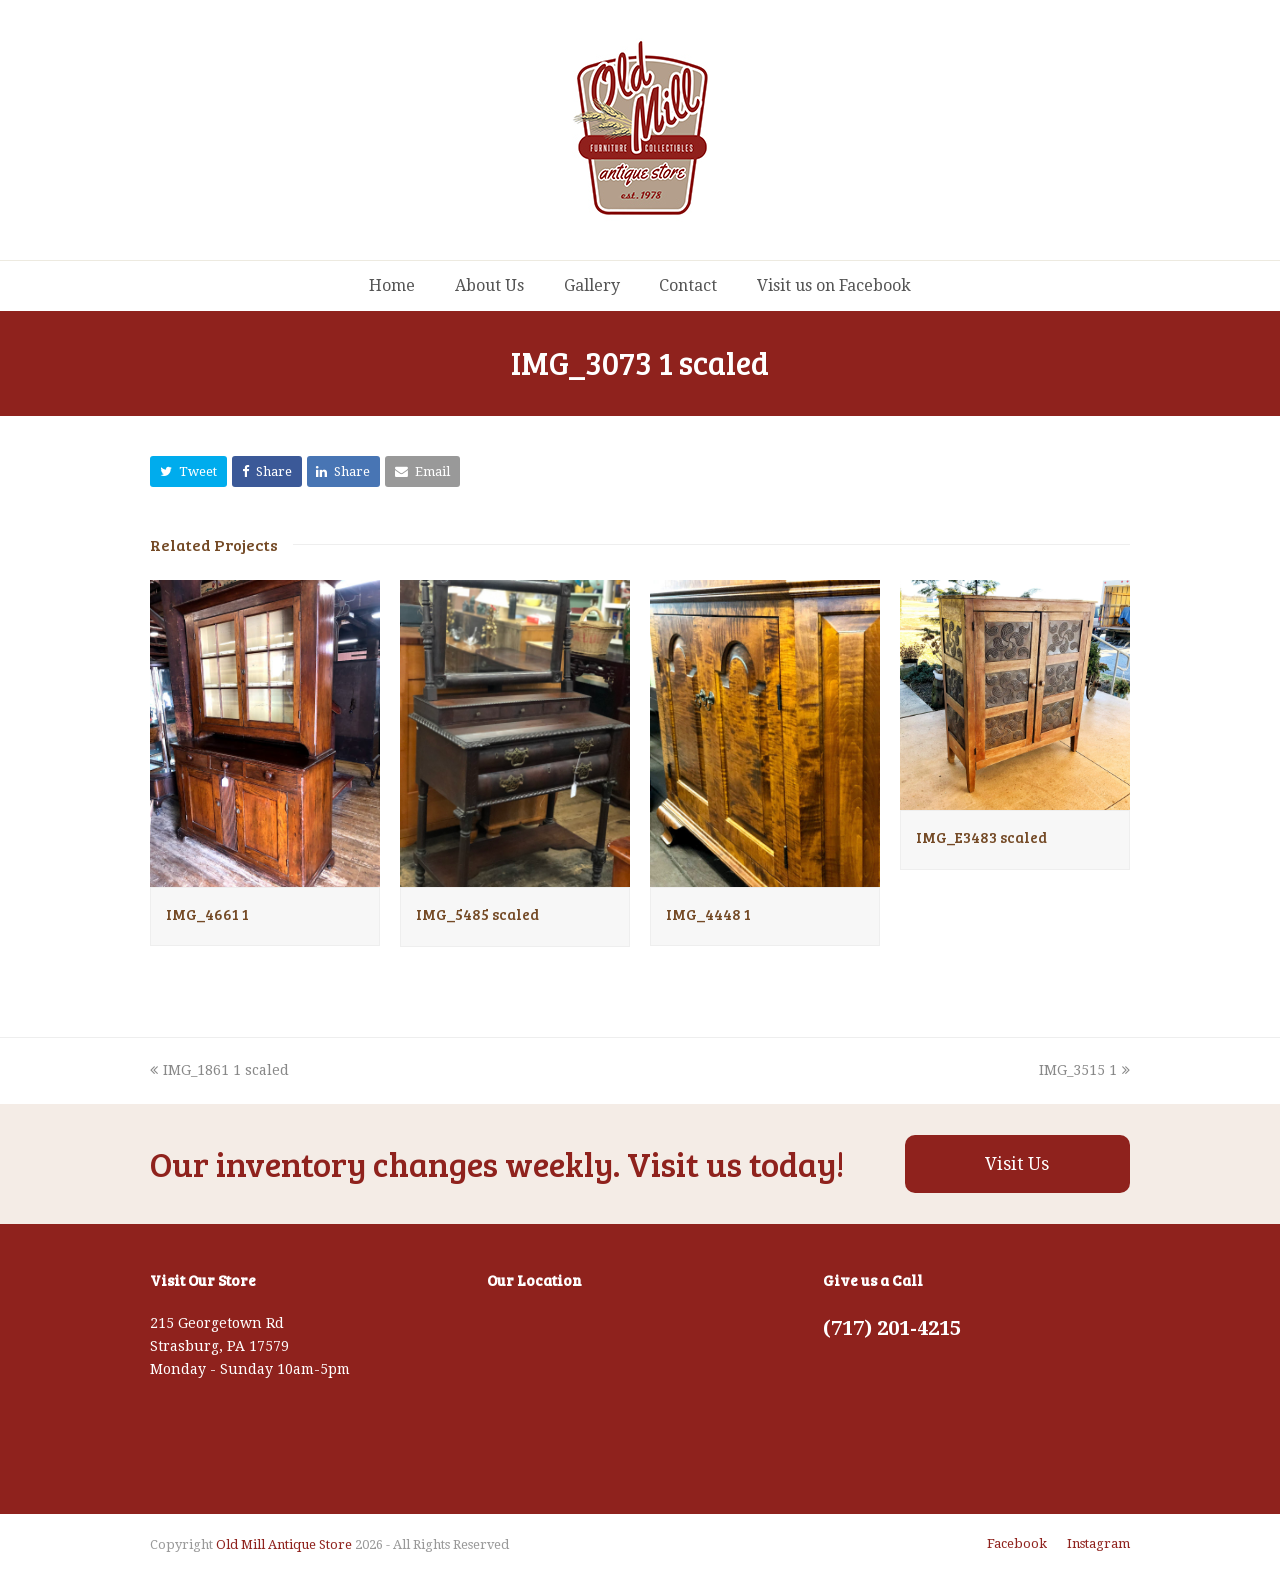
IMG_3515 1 (1084, 1070)
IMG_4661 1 (207, 914)
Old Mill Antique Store (284, 1544)
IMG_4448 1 (708, 914)
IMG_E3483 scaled (981, 837)
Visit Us (1017, 1164)
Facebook (1017, 1543)
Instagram (1098, 1543)
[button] (188, 471)
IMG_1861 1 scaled (219, 1070)
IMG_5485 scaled (477, 914)
